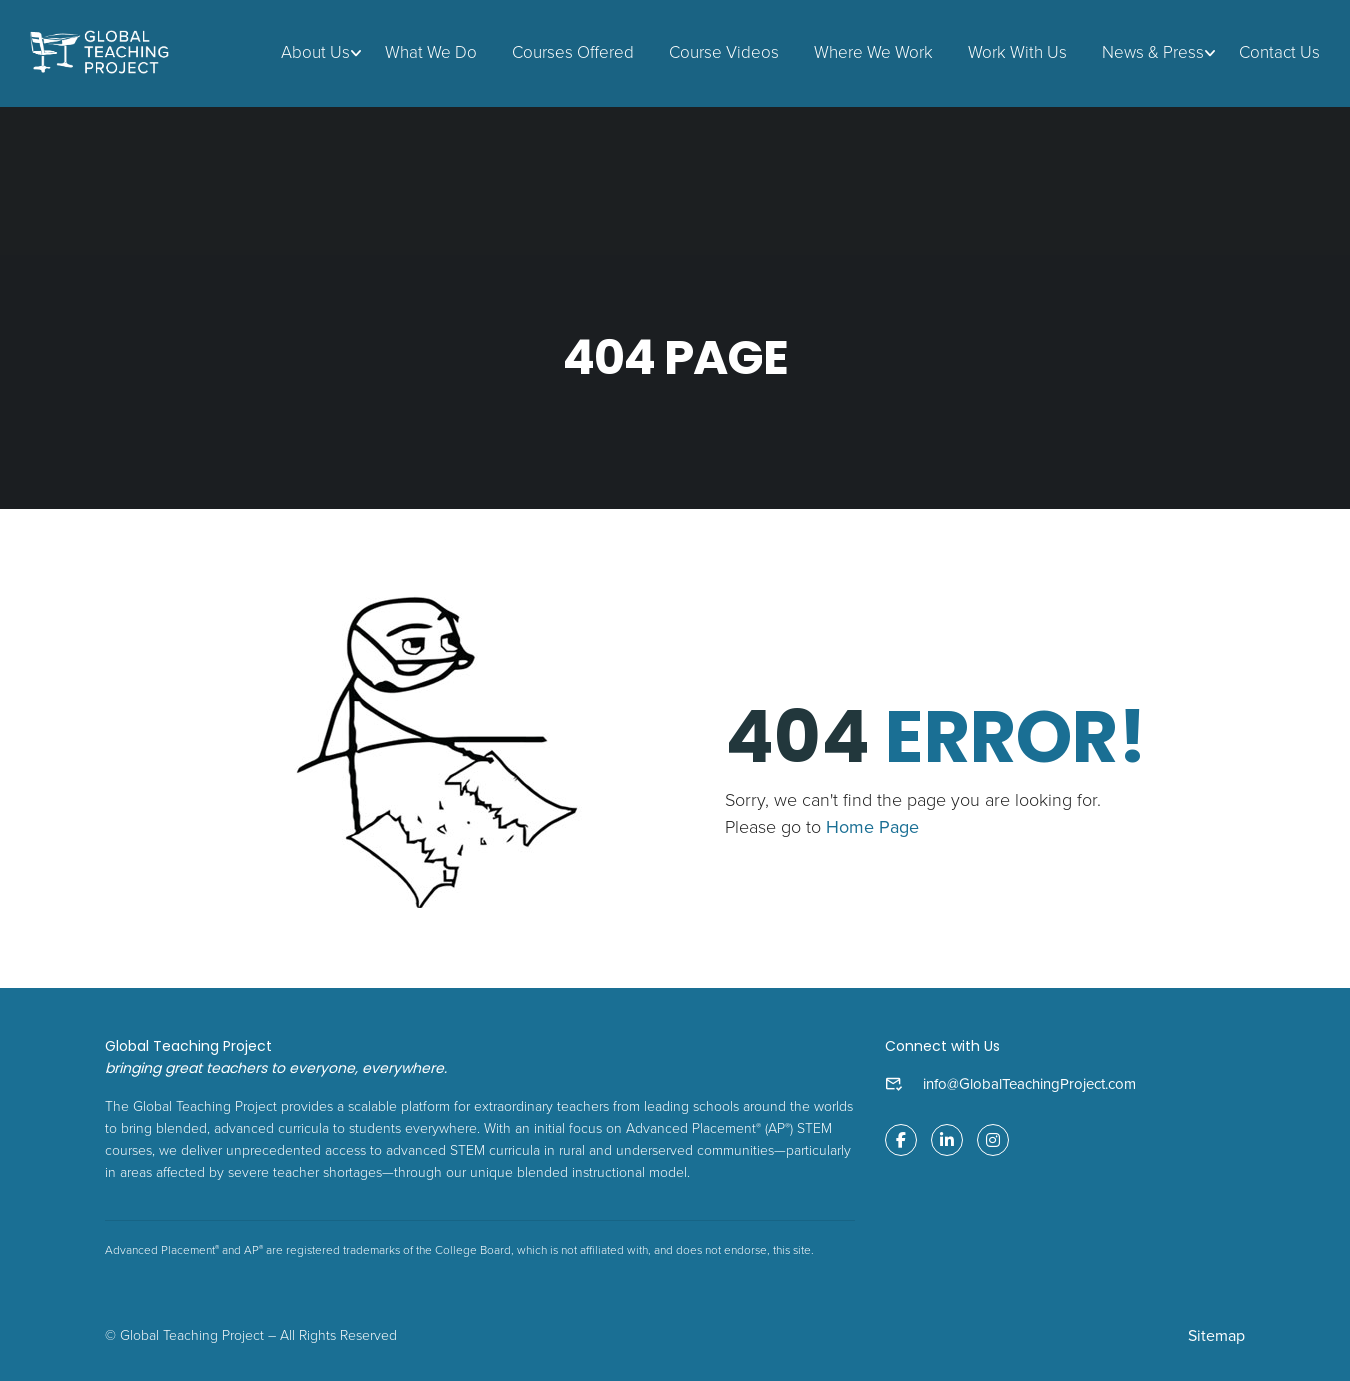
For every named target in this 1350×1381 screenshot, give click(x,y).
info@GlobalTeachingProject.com (1029, 1084)
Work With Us (1017, 52)
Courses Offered (573, 52)
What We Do (431, 52)
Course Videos (724, 52)
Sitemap (1216, 1336)
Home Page (872, 827)
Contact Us (1279, 52)
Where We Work (873, 52)
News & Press (1153, 52)
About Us (315, 52)
